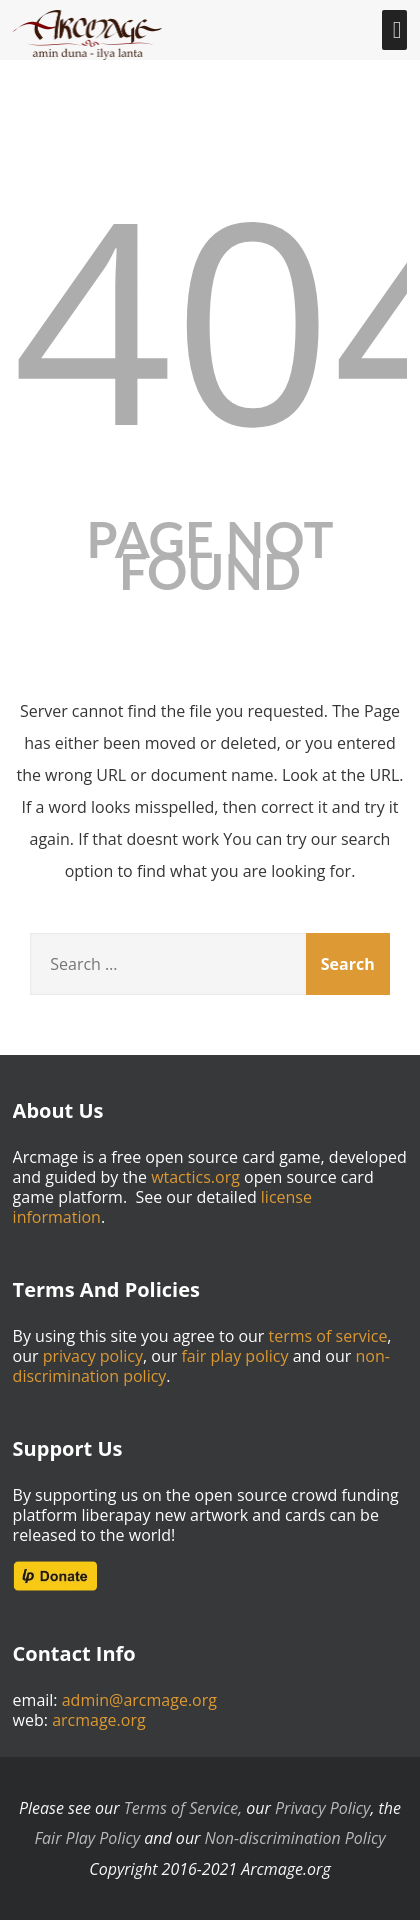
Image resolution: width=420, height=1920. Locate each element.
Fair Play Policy (87, 1838)
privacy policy (93, 1356)
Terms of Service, (183, 1808)
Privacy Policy (322, 1808)
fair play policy (234, 1356)
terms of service (328, 1336)
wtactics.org (195, 1177)
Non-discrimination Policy (295, 1838)
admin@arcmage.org (139, 1700)
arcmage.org (99, 1720)
